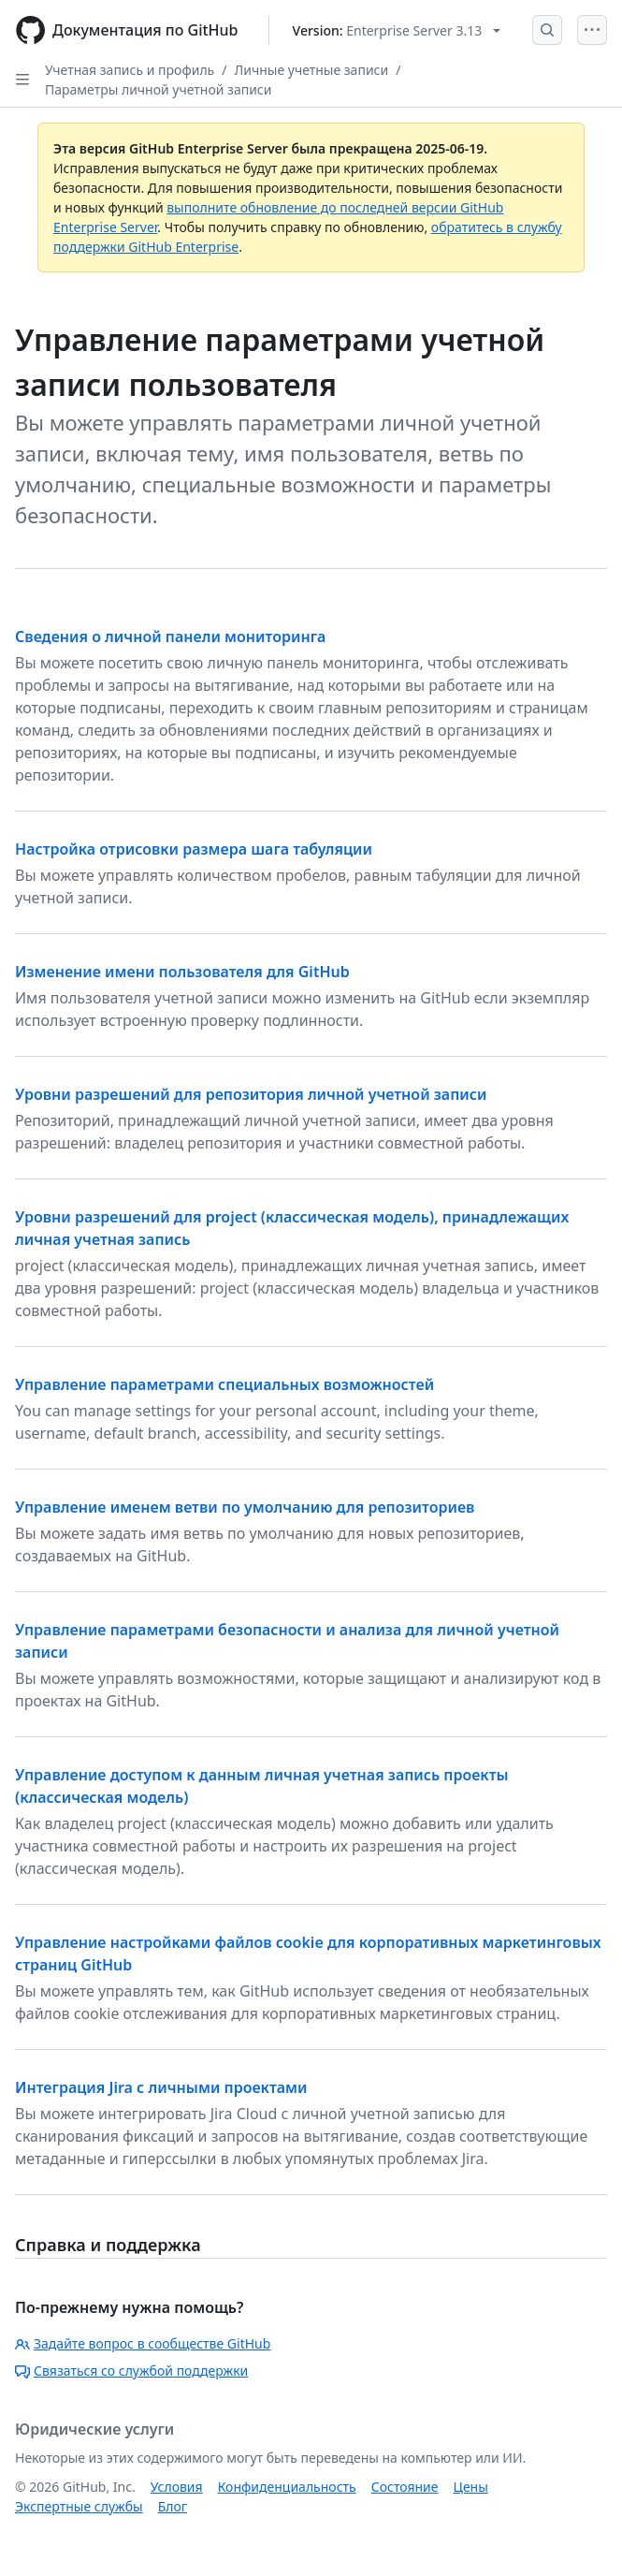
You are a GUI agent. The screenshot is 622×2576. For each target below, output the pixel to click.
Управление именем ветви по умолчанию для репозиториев (244, 1507)
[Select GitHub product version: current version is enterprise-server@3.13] (397, 30)
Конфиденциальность (287, 2487)
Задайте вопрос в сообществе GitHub (142, 2343)
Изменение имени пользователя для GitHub (182, 971)
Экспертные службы (79, 2506)
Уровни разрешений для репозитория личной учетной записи (250, 1094)
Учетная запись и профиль (129, 70)
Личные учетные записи (311, 70)
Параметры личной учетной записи (158, 89)
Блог (172, 2506)
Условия (177, 2487)
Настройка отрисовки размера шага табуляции (193, 849)
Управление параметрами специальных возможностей (224, 1384)
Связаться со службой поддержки (131, 2370)
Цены (471, 2487)
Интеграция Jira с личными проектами (161, 2087)
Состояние (405, 2487)
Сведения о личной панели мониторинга (170, 636)
